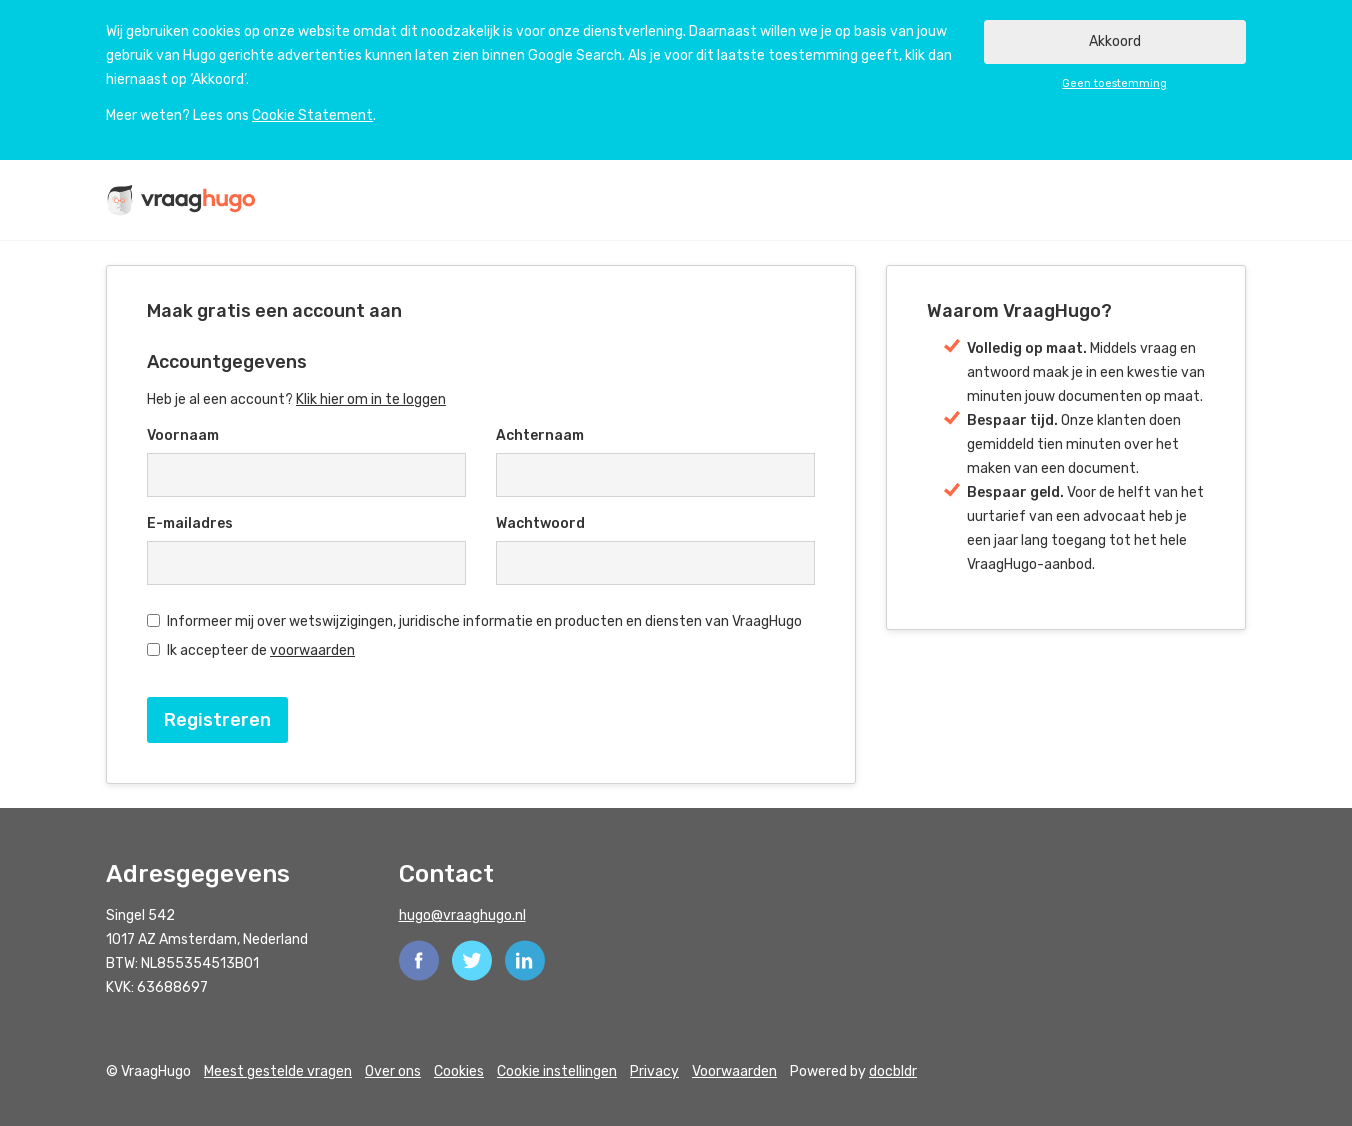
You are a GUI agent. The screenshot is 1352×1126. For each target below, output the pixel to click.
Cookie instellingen (557, 1071)
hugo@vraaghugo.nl (462, 915)
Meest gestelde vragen (278, 1071)
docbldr (893, 1071)
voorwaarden (312, 650)
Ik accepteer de (251, 650)
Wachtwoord (540, 523)
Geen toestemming (1114, 83)
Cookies (459, 1071)
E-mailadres (190, 523)
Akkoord (1115, 41)
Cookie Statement (312, 115)
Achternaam (540, 435)
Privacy (654, 1071)
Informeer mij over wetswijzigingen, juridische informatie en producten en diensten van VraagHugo (474, 621)
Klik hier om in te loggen (371, 399)
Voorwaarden (734, 1071)
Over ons (393, 1071)
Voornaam (183, 435)
